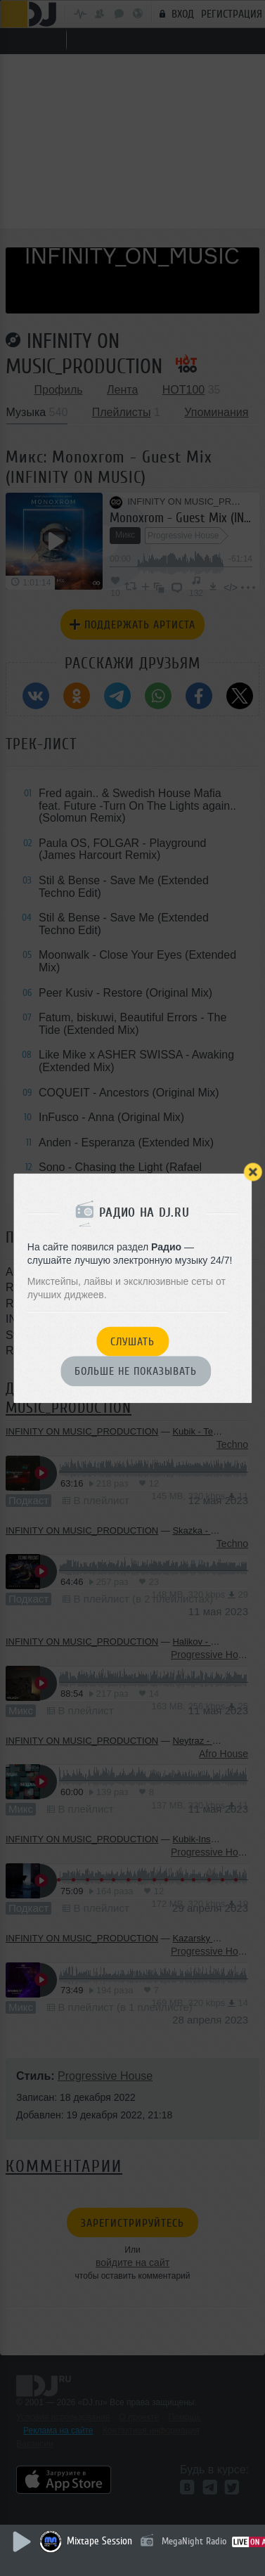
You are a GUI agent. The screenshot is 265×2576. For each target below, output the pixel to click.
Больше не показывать (136, 1372)
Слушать (132, 1341)
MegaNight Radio (194, 2541)
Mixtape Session (99, 2541)
